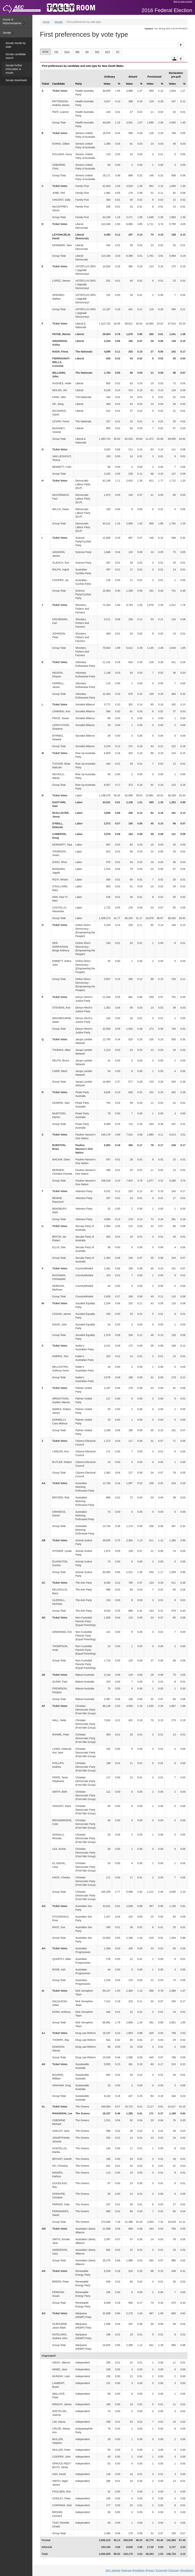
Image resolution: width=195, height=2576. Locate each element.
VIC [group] (56, 51)
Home (46, 21)
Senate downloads (16, 80)
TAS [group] (96, 51)
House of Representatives (14, 21)
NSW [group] (45, 51)
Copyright (161, 2570)
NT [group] (118, 51)
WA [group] (77, 51)
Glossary (174, 2570)
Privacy (150, 2570)
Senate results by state (16, 45)
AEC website (113, 2570)
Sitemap (127, 2570)
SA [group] (87, 51)
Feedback (139, 2570)
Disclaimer (187, 2570)
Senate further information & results (14, 69)
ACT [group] (107, 51)
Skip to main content (182, 1)
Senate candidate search (16, 56)
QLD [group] (67, 51)
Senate (8, 32)
